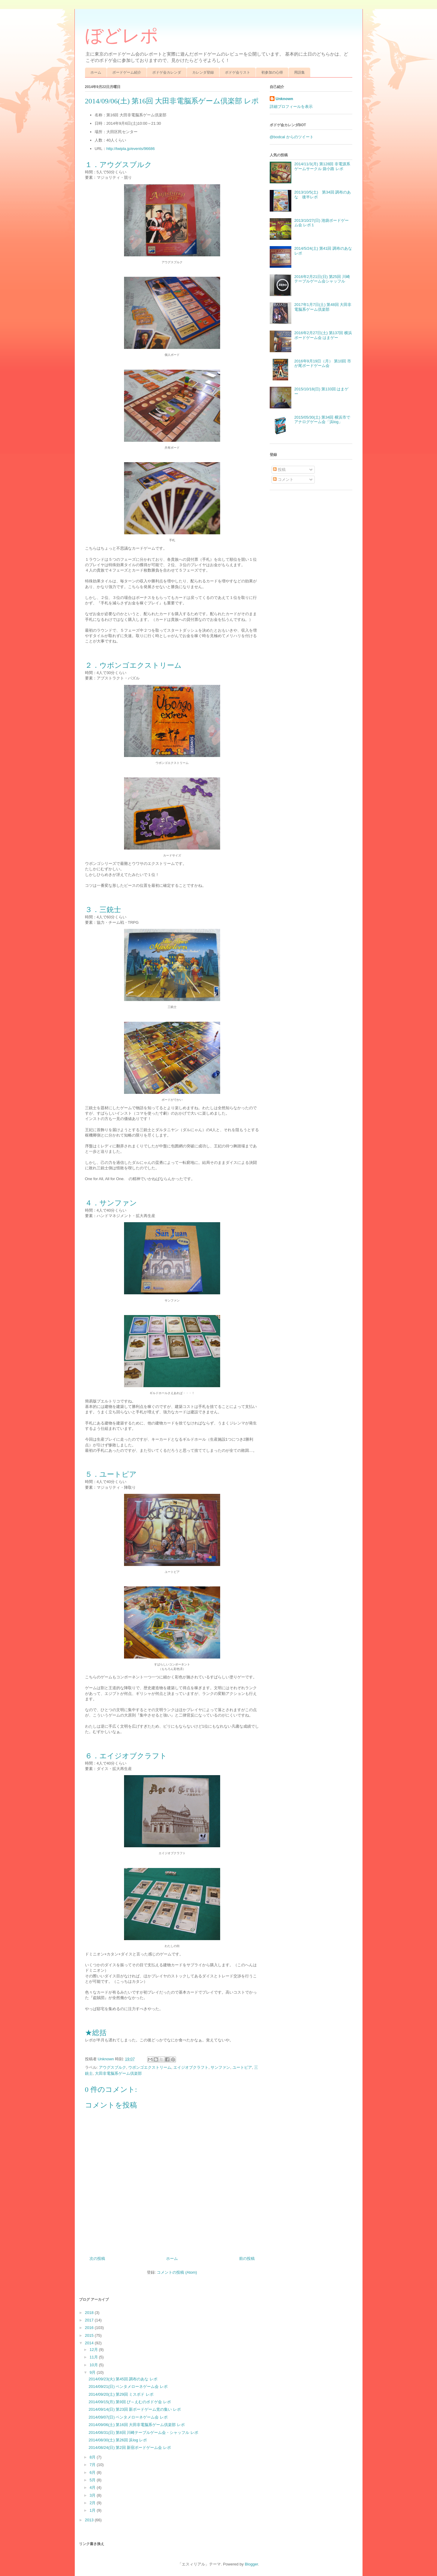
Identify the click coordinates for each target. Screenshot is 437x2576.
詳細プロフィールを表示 (291, 106)
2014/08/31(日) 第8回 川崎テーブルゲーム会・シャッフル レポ (143, 2432)
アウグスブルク (112, 2067)
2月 (93, 2503)
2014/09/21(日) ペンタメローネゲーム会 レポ (128, 2386)
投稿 (279, 469)
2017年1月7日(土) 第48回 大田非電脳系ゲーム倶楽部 (323, 307)
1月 (93, 2510)
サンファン (220, 2067)
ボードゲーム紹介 (126, 72)
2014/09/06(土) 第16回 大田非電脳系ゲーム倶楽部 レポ (137, 2424)
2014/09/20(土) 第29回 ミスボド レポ (121, 2394)
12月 (94, 2349)
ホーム (95, 72)
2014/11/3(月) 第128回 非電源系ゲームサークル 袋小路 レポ (322, 166)
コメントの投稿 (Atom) (177, 2272)
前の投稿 (247, 2258)
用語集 (299, 72)
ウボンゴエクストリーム (149, 2067)
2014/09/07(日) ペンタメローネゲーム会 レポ (128, 2417)
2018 (90, 2312)
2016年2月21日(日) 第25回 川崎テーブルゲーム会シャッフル (322, 279)
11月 (94, 2357)
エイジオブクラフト (190, 2067)
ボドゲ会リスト (237, 72)
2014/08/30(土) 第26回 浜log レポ (118, 2440)
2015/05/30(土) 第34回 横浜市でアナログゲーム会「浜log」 (322, 419)
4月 (93, 2487)
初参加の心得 (272, 72)
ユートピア (242, 2067)
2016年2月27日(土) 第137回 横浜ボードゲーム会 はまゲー (323, 335)
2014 (90, 2343)
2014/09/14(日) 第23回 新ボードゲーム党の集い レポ (135, 2409)
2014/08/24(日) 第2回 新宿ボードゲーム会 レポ (130, 2447)
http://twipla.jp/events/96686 (130, 148)
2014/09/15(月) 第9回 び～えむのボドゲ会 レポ (130, 2402)
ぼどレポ (121, 36)
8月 (93, 2457)
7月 (93, 2464)
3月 (93, 2495)
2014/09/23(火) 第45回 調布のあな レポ (123, 2379)
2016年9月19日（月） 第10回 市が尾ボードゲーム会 (322, 363)
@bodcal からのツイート (292, 137)
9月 (93, 2372)
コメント (283, 479)
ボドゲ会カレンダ (166, 72)
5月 (93, 2480)
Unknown (284, 98)
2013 (90, 2520)
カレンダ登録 (203, 72)
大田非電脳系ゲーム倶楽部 (118, 2073)
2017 (90, 2320)
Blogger (251, 2564)
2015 (90, 2335)
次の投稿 (97, 2258)
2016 (90, 2327)
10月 (94, 2365)
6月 (93, 2472)
